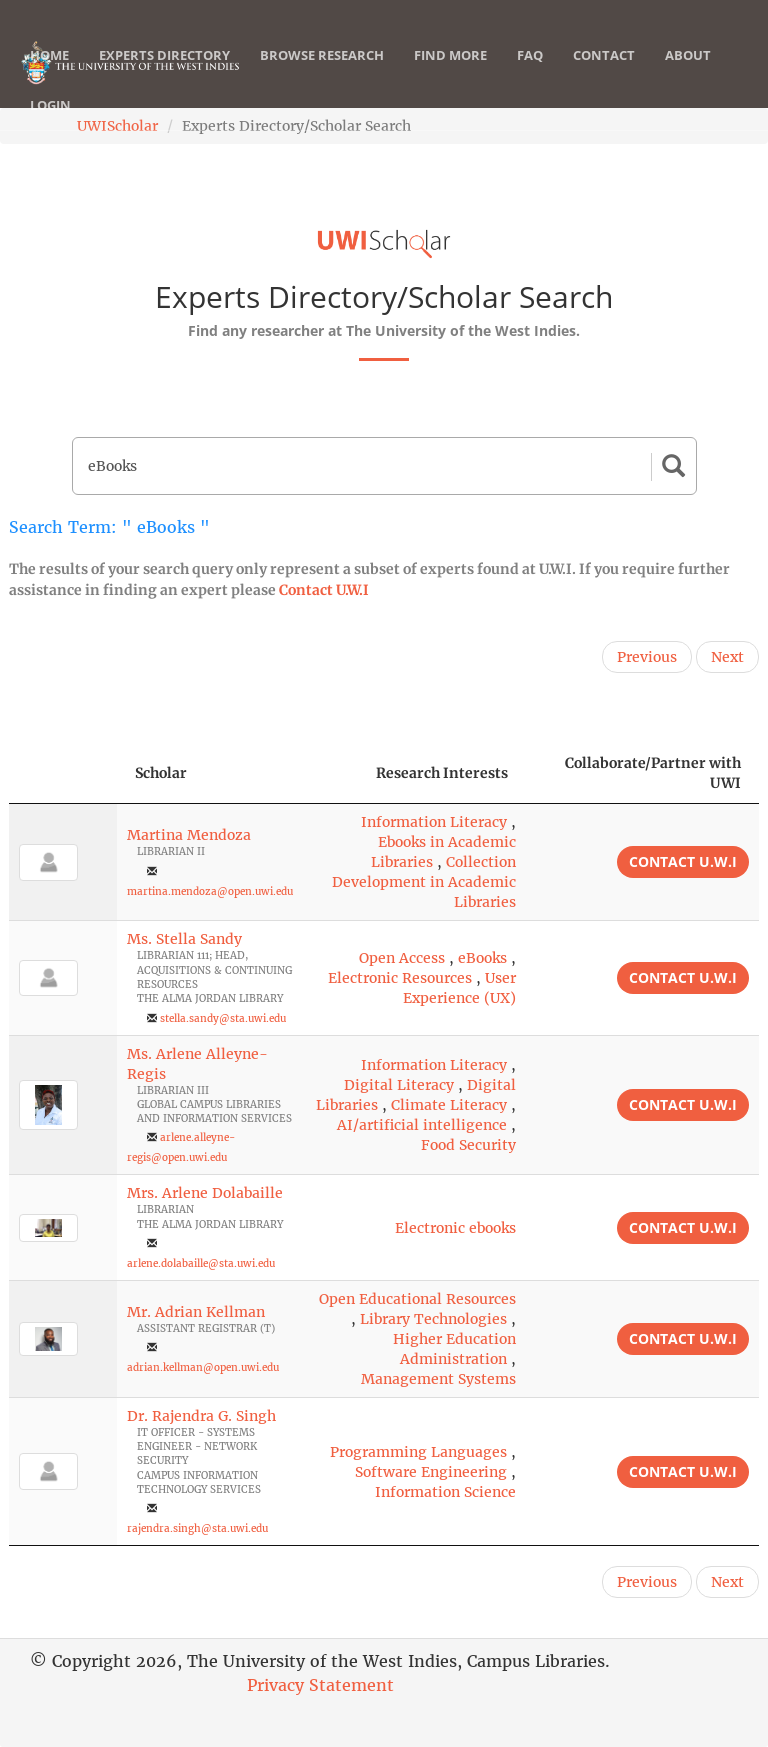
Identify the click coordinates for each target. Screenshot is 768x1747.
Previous (647, 657)
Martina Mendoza (189, 835)
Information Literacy (434, 822)
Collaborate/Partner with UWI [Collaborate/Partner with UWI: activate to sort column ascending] (653, 773)
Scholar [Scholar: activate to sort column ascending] (161, 773)
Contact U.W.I (324, 590)
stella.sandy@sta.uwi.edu (223, 1018)
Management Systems (438, 1379)
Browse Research (322, 75)
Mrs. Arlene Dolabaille (205, 1193)
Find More (450, 75)
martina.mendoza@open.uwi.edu (210, 891)
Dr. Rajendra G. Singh (201, 1416)
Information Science (445, 1492)
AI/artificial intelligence (422, 1125)
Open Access (402, 958)
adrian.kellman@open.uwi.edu (203, 1367)
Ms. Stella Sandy (184, 939)
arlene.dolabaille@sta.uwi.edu (201, 1263)
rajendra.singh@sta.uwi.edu (197, 1528)
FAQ (530, 75)
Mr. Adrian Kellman (196, 1312)
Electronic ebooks (455, 1228)
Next (727, 657)
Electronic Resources (400, 978)
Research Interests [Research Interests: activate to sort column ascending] (442, 773)
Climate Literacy (449, 1105)
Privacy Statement (320, 1685)
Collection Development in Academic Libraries (424, 882)
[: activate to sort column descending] (63, 773)
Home (49, 75)
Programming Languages (418, 1452)
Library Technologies (433, 1319)
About (688, 75)
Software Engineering (431, 1472)
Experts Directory (164, 75)
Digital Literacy (399, 1085)
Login (50, 125)
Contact (604, 75)
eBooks (482, 958)
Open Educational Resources (417, 1299)
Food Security (468, 1145)
